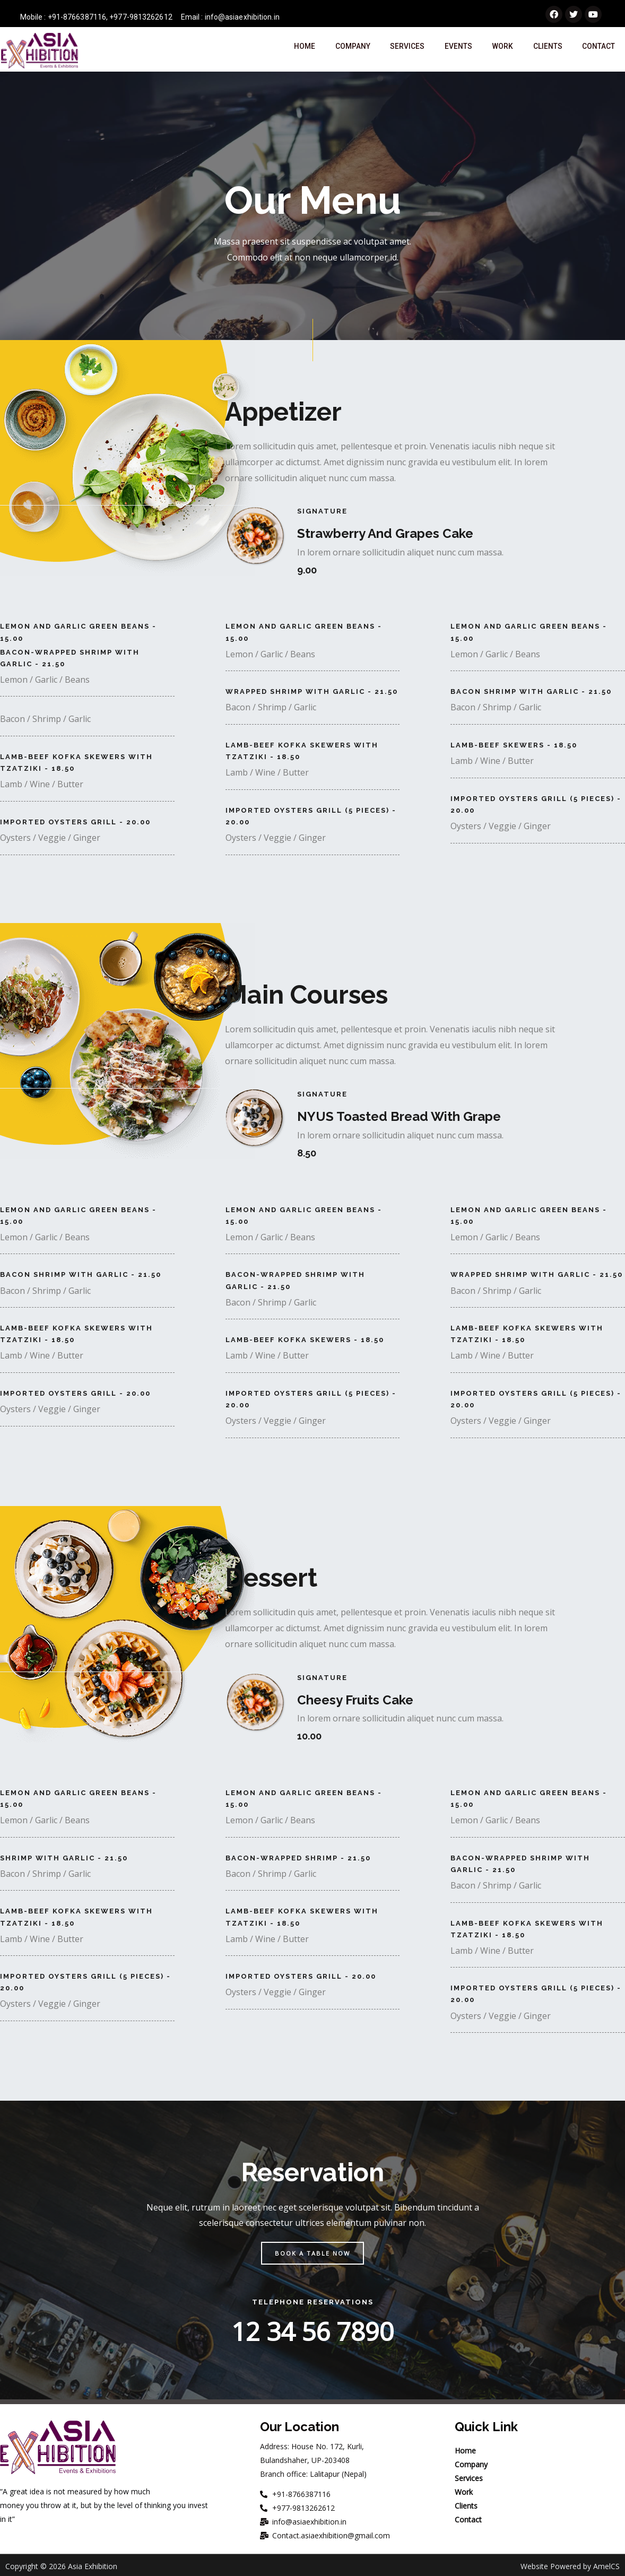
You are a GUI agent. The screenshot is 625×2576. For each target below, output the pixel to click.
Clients (545, 50)
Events (457, 50)
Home (303, 50)
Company (351, 50)
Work (501, 50)
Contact (597, 50)
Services (406, 50)
